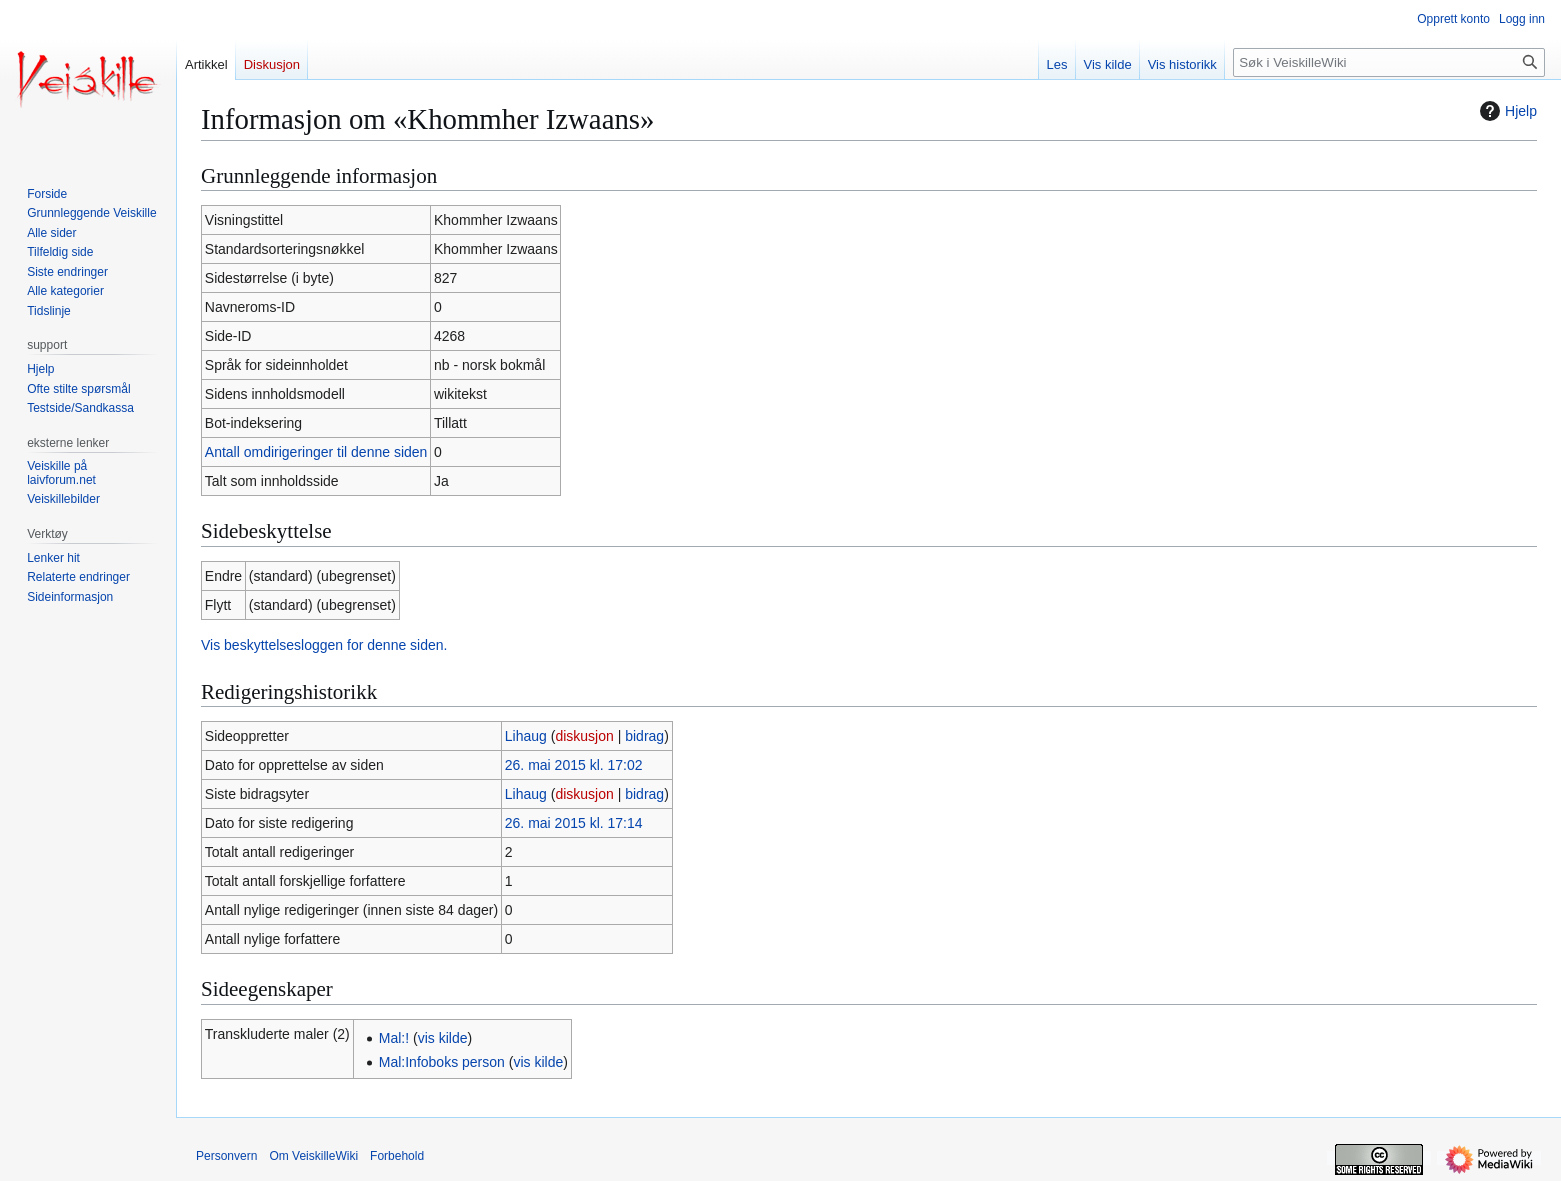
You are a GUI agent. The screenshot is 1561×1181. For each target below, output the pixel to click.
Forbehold (397, 1156)
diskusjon (584, 736)
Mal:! (394, 1038)
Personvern (226, 1156)
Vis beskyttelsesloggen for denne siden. (324, 645)
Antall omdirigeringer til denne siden (316, 452)
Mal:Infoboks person (442, 1062)
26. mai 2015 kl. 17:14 (574, 823)
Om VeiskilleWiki (313, 1156)
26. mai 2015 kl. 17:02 (574, 765)
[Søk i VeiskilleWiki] (1389, 62)
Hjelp (1506, 111)
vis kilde (443, 1038)
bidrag (644, 736)
